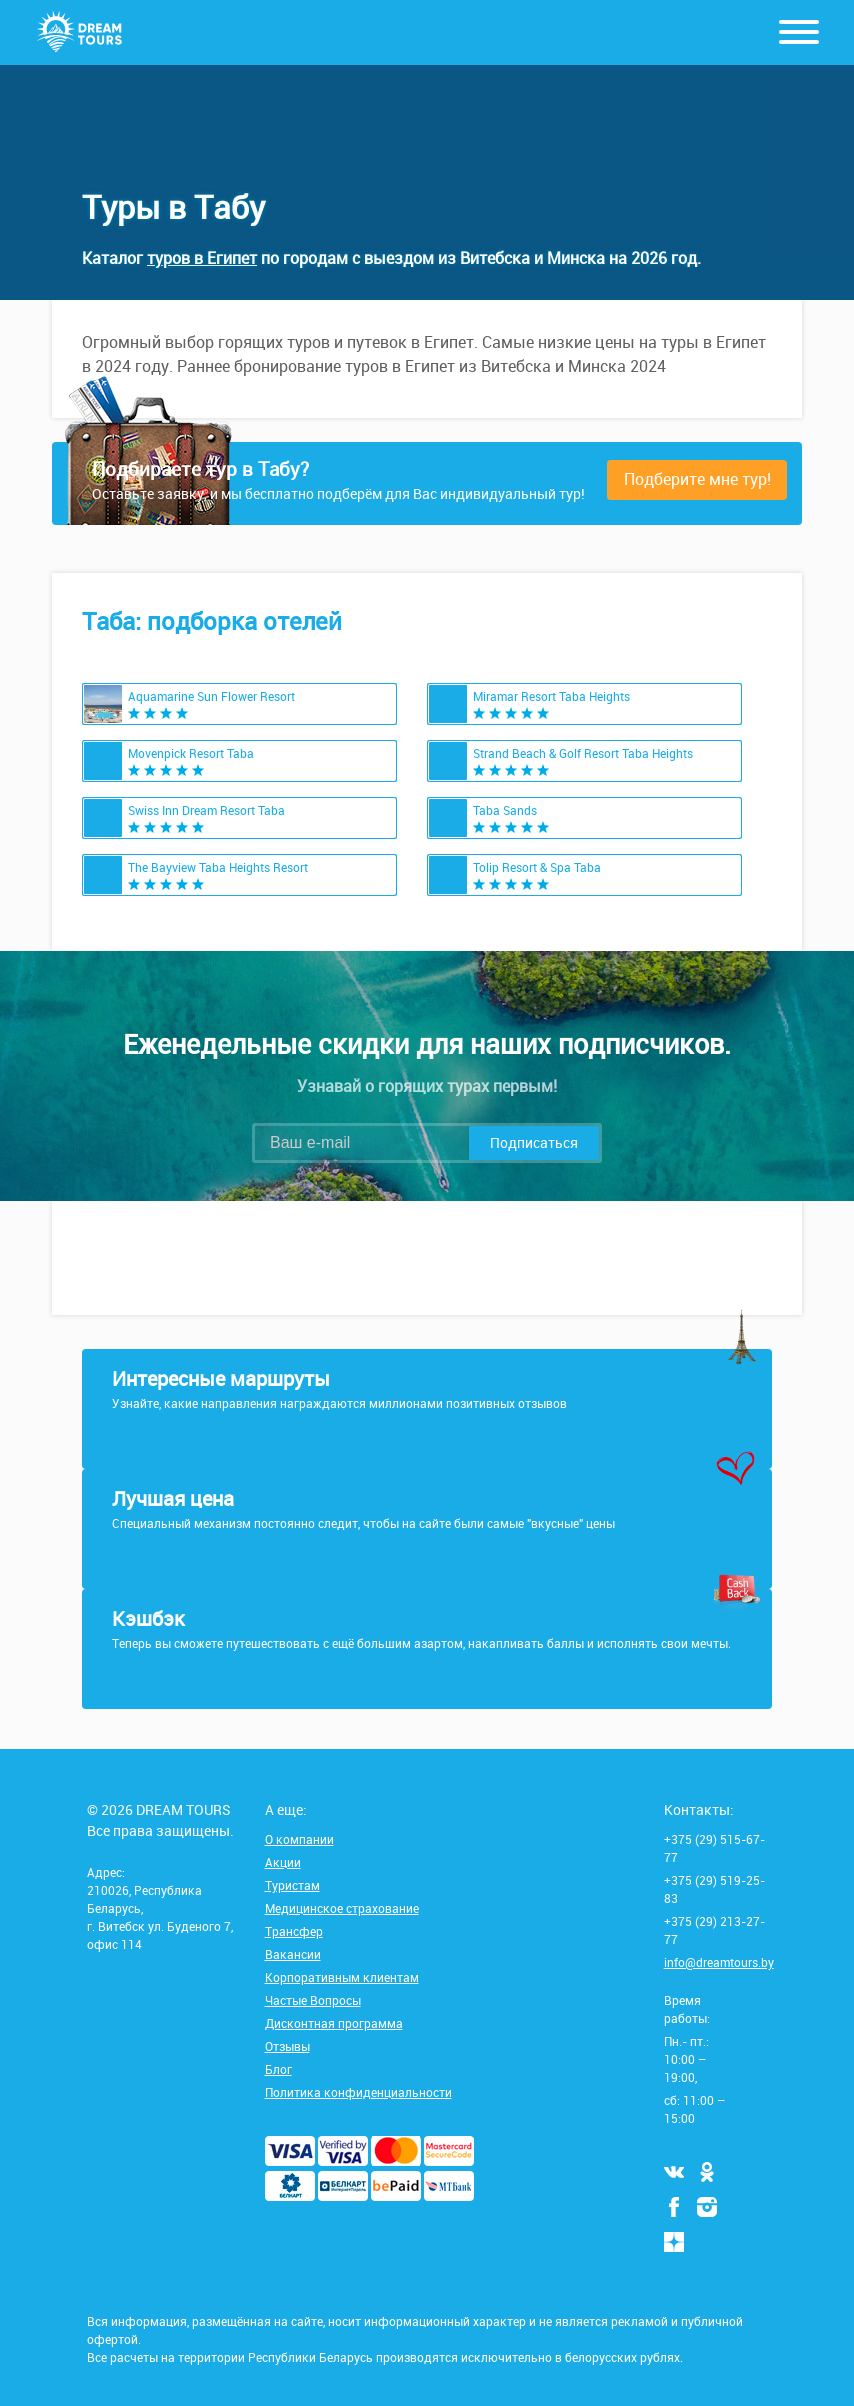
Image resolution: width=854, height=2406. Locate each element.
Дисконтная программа (334, 2023)
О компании (299, 1839)
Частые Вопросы (313, 2000)
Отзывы (287, 2046)
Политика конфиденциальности (358, 2092)
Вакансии (293, 1954)
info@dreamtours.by (719, 1962)
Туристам (292, 1885)
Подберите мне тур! (697, 479)
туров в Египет (202, 258)
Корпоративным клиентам (342, 1977)
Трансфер (294, 1931)
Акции (283, 1862)
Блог (278, 2069)
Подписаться (534, 1142)
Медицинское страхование (342, 1908)
